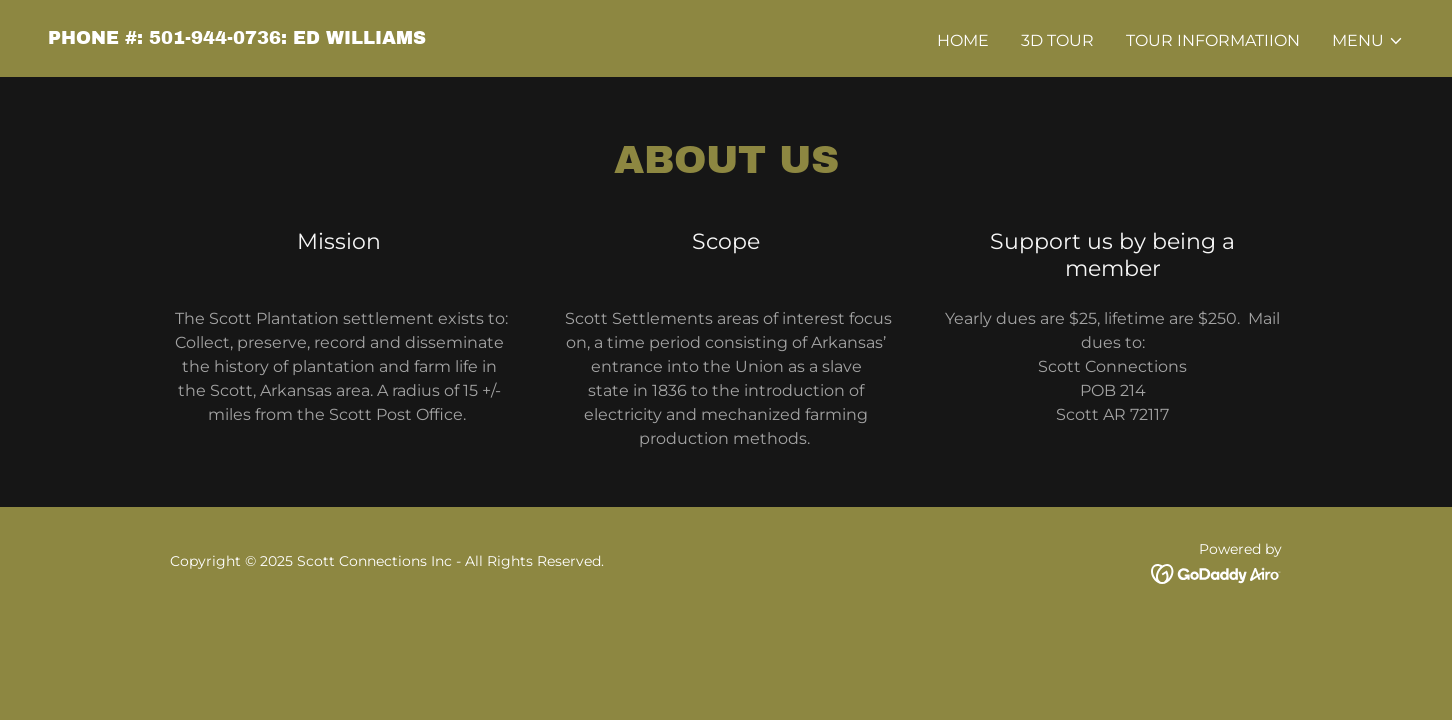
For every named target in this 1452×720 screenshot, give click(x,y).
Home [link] (963, 40)
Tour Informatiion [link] (1213, 40)
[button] (1368, 41)
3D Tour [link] (1057, 40)
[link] (237, 38)
